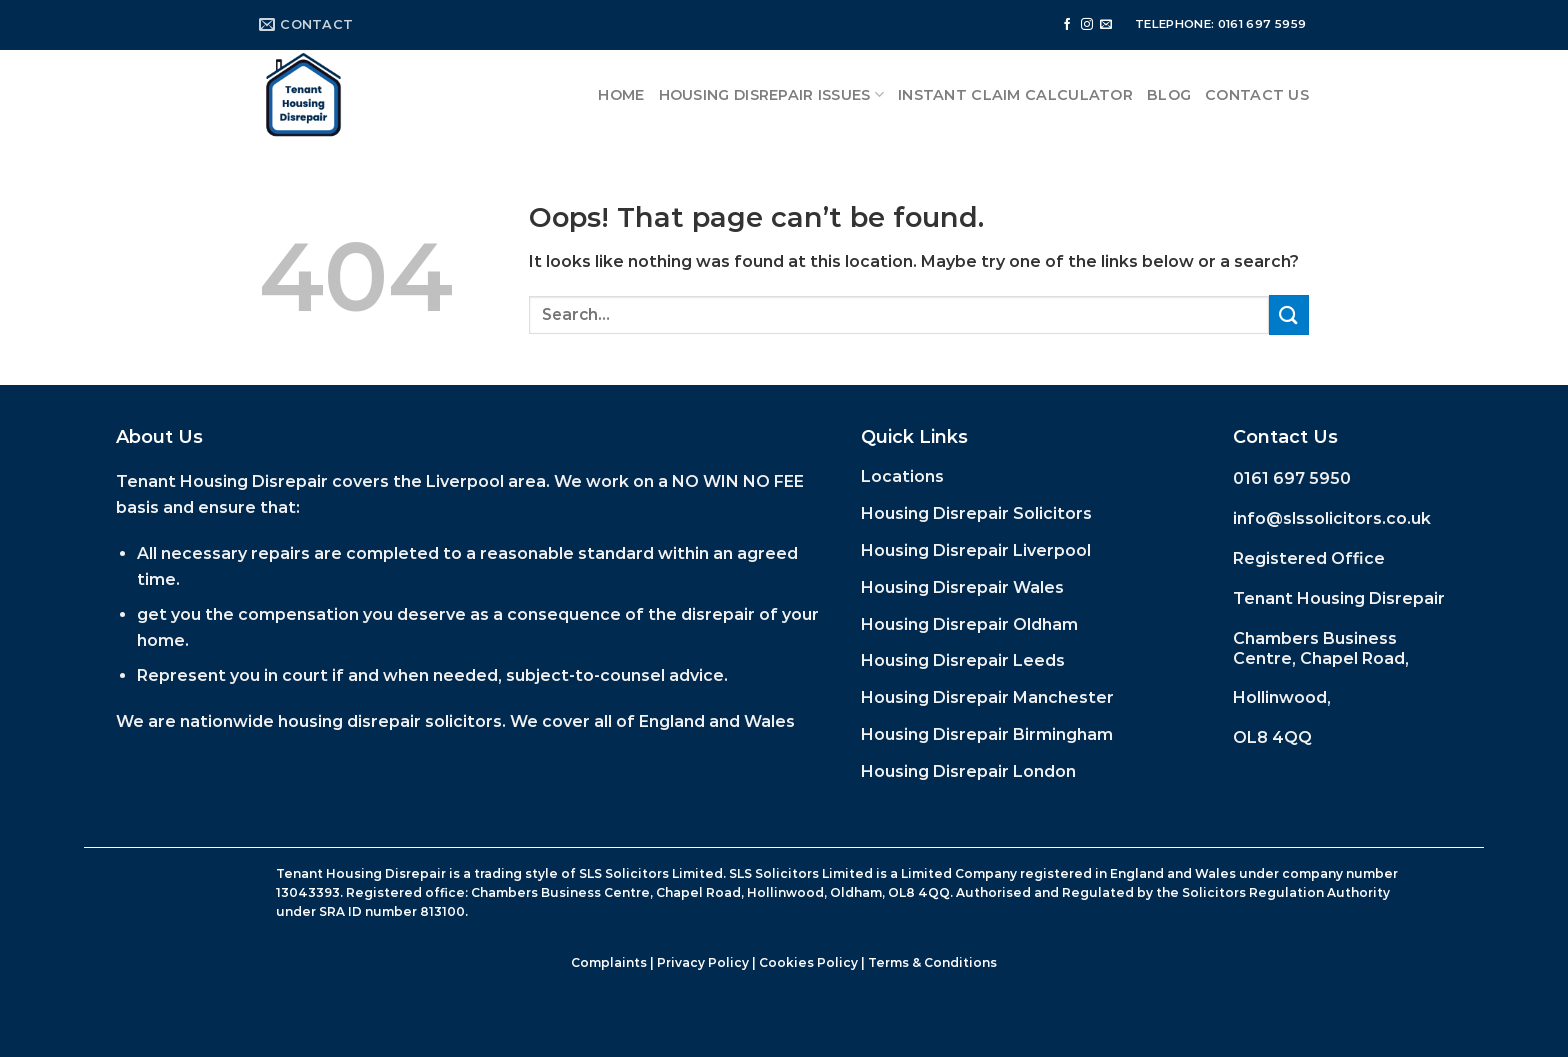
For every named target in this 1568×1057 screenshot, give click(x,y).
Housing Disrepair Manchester (987, 697)
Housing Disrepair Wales (962, 587)
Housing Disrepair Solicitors (976, 513)
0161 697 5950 (1292, 478)
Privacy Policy (703, 962)
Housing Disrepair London (968, 771)
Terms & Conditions (932, 962)
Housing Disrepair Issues (771, 94)
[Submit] (1289, 314)
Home (621, 95)
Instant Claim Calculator (1015, 95)
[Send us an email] (1106, 25)
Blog (1169, 95)
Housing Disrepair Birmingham (987, 734)
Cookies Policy (808, 962)
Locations (902, 476)
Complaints (609, 962)
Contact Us (1257, 95)
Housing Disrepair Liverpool (976, 550)
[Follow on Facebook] (1067, 25)
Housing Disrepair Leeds (963, 660)
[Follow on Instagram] (1087, 25)
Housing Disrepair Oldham (969, 624)
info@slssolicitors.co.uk (1332, 518)
